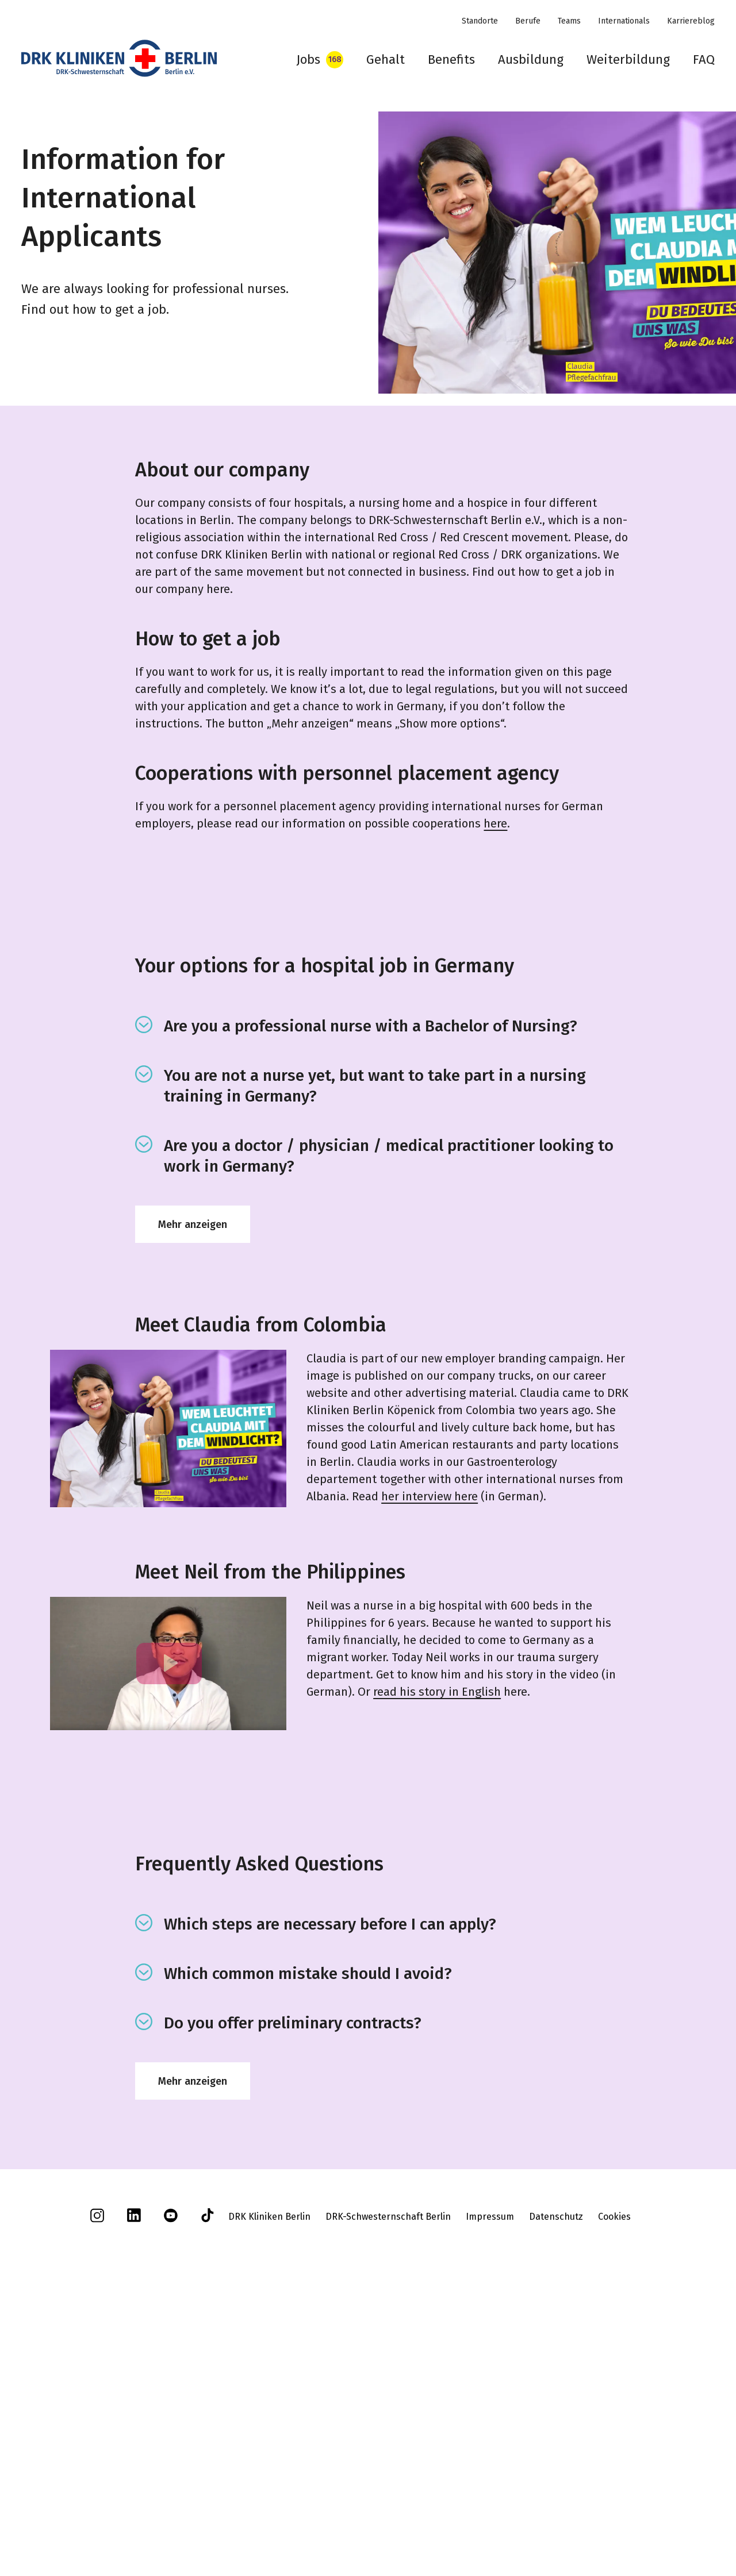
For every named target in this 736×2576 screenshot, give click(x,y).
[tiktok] (207, 2491)
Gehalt (385, 59)
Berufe (527, 21)
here (495, 823)
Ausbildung (531, 59)
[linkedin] (134, 2490)
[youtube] (171, 2491)
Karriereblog (691, 21)
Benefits (451, 59)
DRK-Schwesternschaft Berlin (388, 2488)
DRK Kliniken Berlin (269, 2488)
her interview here (429, 1496)
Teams (569, 21)
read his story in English (437, 1692)
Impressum (490, 2488)
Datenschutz (556, 2488)
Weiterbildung (628, 59)
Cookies (614, 2488)
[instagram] (97, 2491)
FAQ (704, 59)
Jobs (308, 59)
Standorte (480, 21)
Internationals (624, 21)
